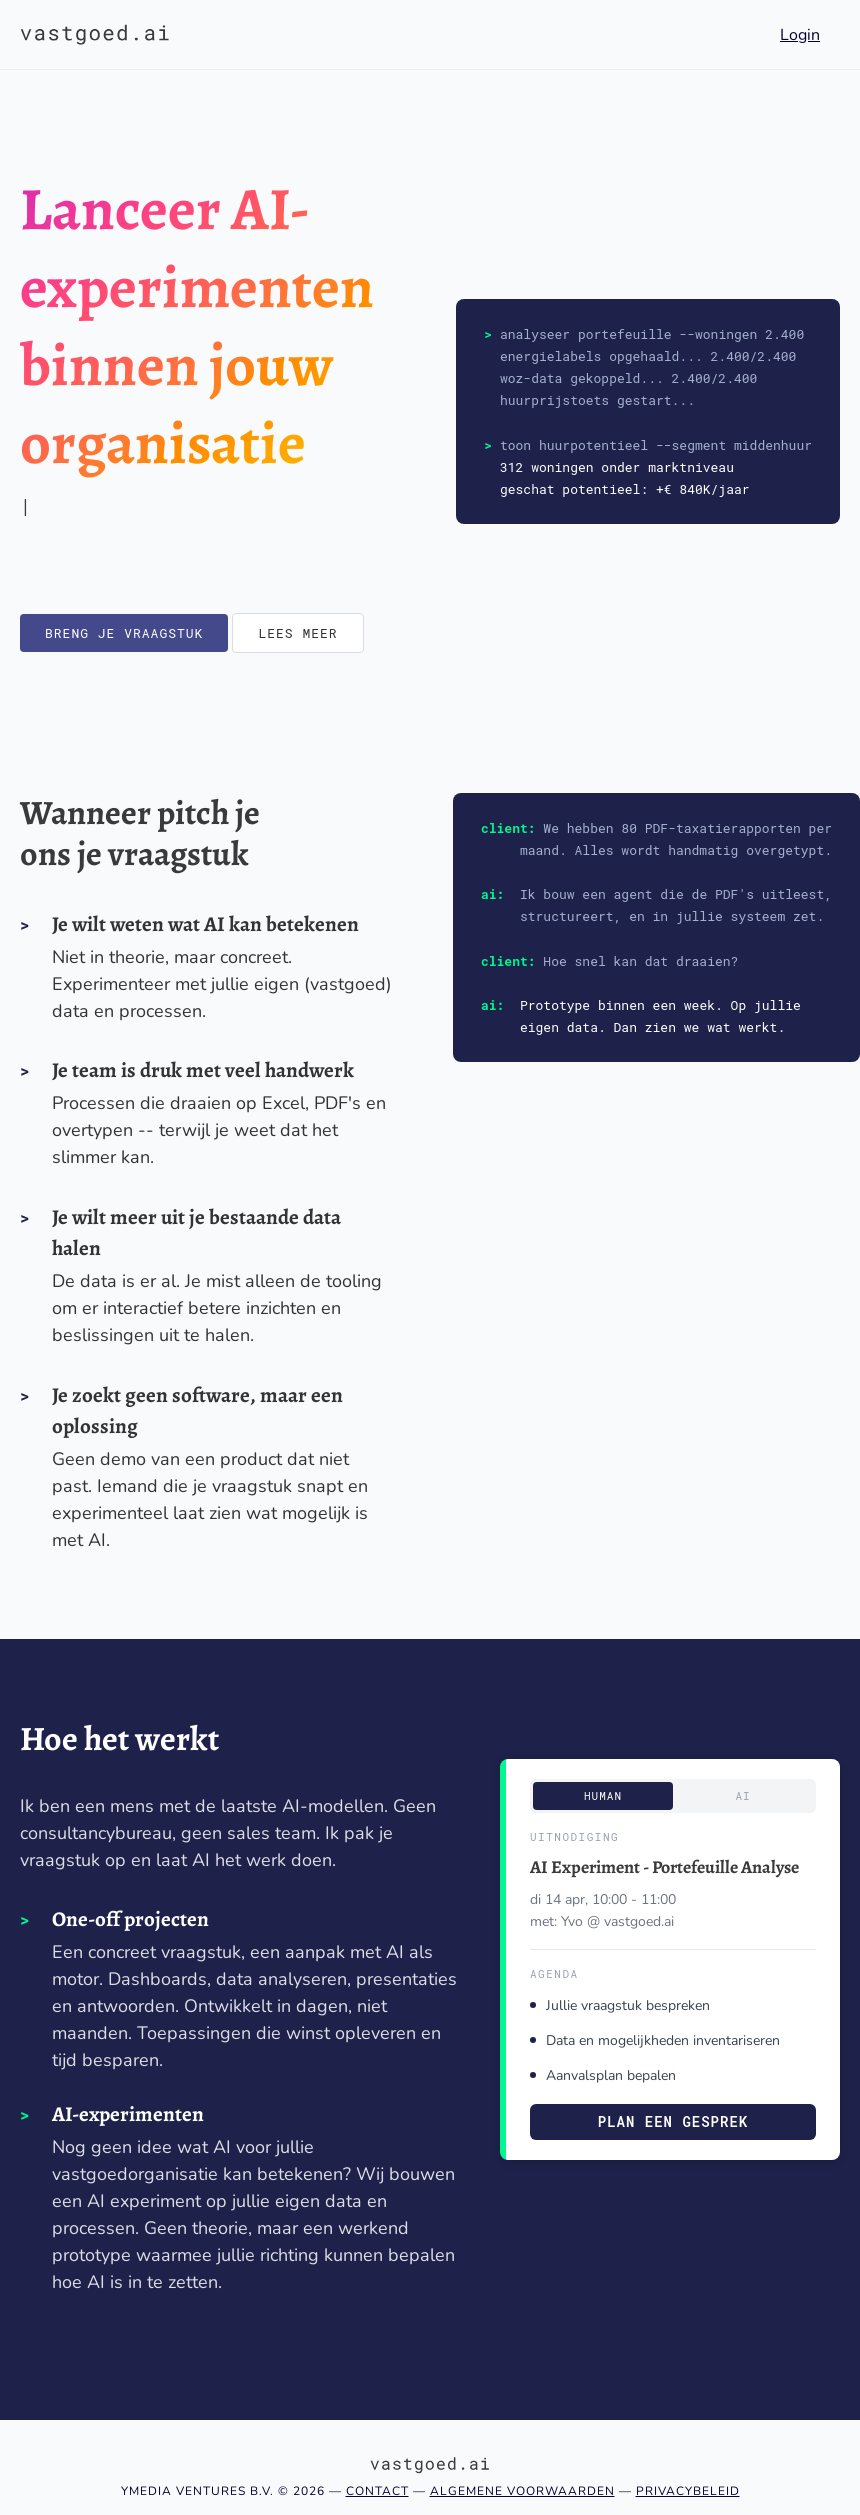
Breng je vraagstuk (124, 633)
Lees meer (297, 633)
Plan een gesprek (673, 2121)
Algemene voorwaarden (522, 2491)
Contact (377, 2491)
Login (800, 35)
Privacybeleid (688, 2491)
